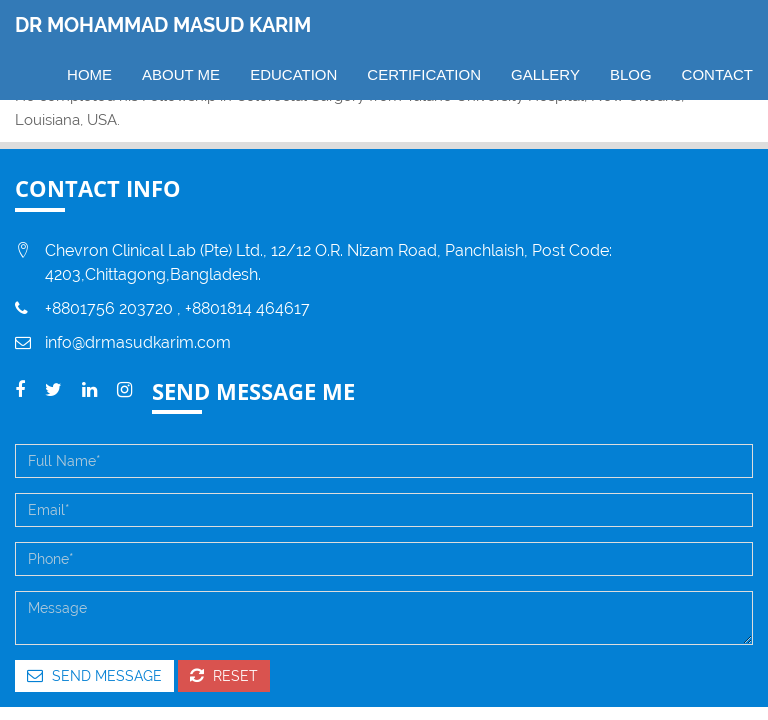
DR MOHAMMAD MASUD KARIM (163, 25)
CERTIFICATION (424, 74)
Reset (224, 675)
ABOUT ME (181, 74)
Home (89, 74)
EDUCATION (293, 74)
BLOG (631, 74)
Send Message (94, 675)
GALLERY (545, 74)
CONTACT (717, 74)
